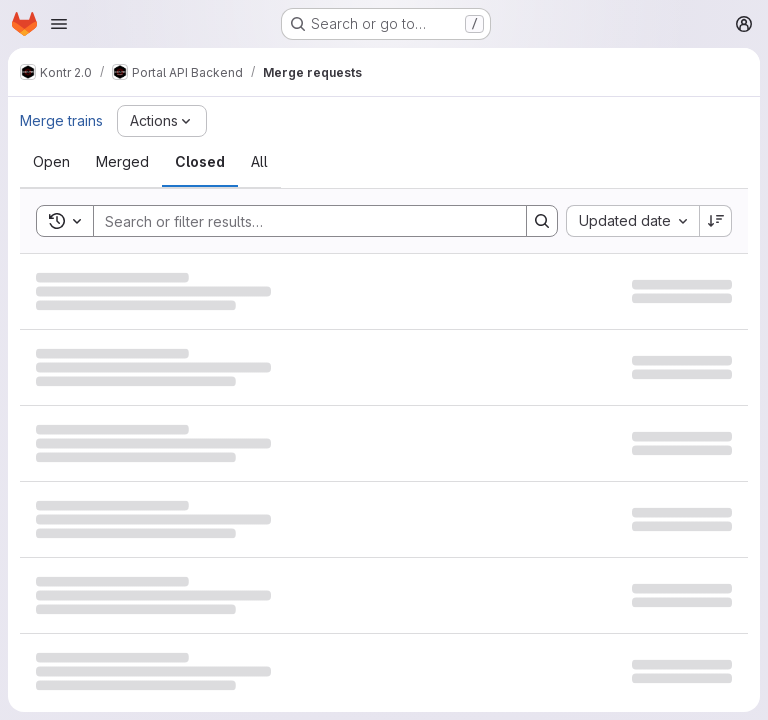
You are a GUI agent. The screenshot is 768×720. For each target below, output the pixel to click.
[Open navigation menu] (59, 24)
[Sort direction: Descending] (716, 221)
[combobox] (632, 221)
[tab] (51, 162)
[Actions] (162, 121)
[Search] (300, 221)
